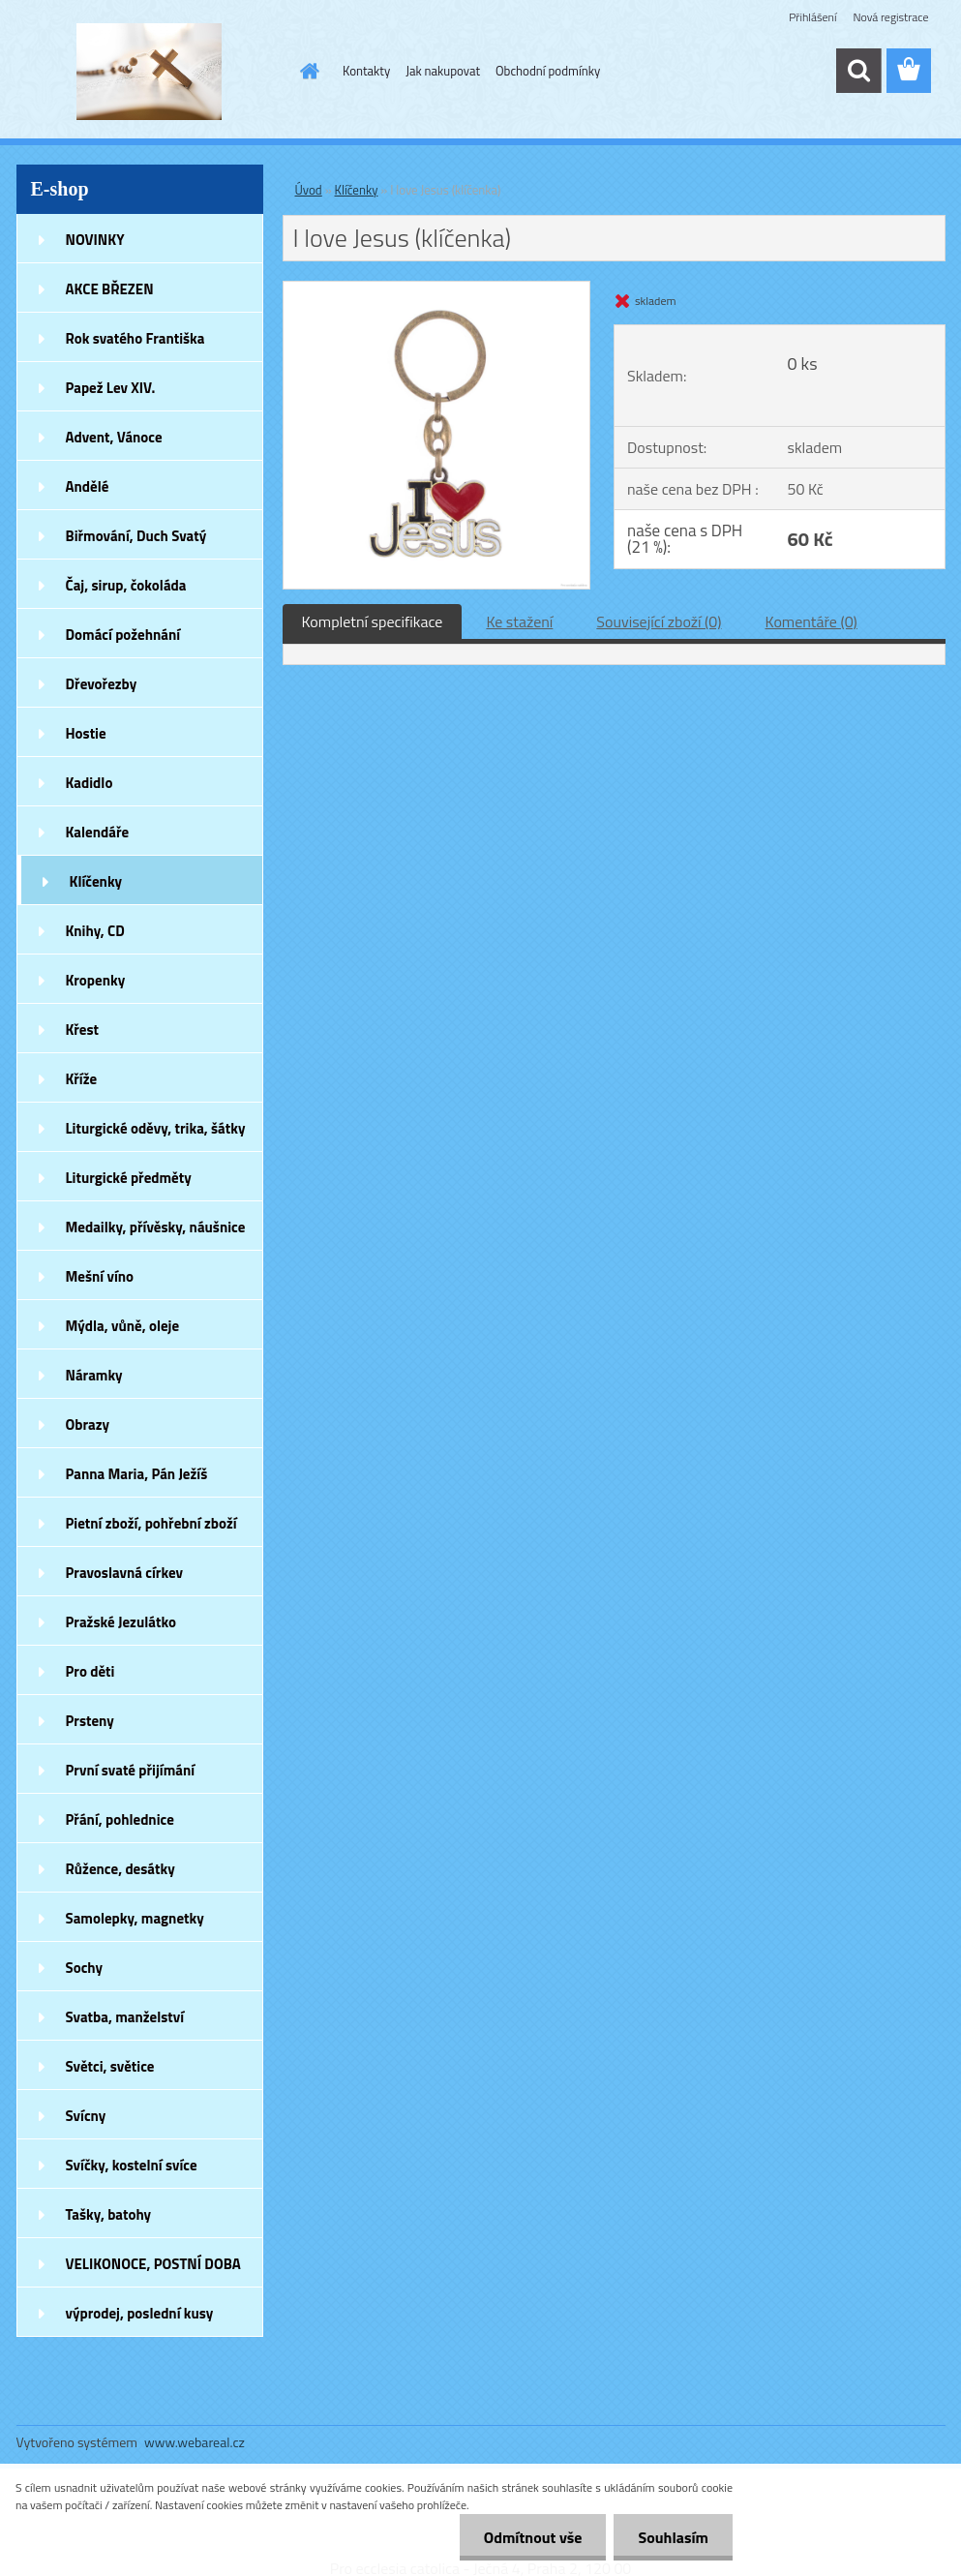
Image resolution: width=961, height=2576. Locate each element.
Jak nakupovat (442, 70)
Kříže (82, 1079)
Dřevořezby (101, 684)
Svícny (86, 2116)
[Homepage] (305, 70)
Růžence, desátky (120, 1869)
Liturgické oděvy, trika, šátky (156, 1128)
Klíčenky (96, 881)
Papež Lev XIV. (111, 388)
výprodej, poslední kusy (140, 2313)
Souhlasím (673, 2537)
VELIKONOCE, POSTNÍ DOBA (153, 2264)
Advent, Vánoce (114, 437)
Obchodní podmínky (548, 70)
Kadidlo (89, 783)
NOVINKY (95, 239)
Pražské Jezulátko (121, 1622)
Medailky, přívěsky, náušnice (156, 1227)
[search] (858, 70)
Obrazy (88, 1424)
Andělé (87, 486)
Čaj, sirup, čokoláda (126, 585)
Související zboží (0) (658, 621)
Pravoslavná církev (125, 1572)
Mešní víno (100, 1276)
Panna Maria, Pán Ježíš (137, 1474)
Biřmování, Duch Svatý (136, 536)
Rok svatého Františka (135, 338)
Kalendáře (98, 832)
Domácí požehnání (123, 634)
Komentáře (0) (811, 621)
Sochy (85, 1967)
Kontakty (366, 70)
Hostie (86, 733)
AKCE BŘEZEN (110, 289)
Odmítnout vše (533, 2537)
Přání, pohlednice (120, 1819)
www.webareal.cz (194, 2442)
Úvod (308, 189)
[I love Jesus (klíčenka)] (437, 289)
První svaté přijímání (130, 1770)
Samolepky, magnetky (135, 1918)
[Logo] (149, 71)
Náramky (94, 1375)
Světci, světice (110, 2066)
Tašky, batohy (109, 2214)
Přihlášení (812, 17)
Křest (83, 1029)
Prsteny (90, 1721)
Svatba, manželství (125, 2017)
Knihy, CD (95, 931)
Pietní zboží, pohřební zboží (151, 1523)
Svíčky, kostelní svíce (131, 2165)
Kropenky (96, 980)
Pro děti (90, 1671)
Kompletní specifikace (372, 621)
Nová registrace (890, 17)
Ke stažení (519, 621)
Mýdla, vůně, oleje (123, 1326)
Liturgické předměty (129, 1178)
